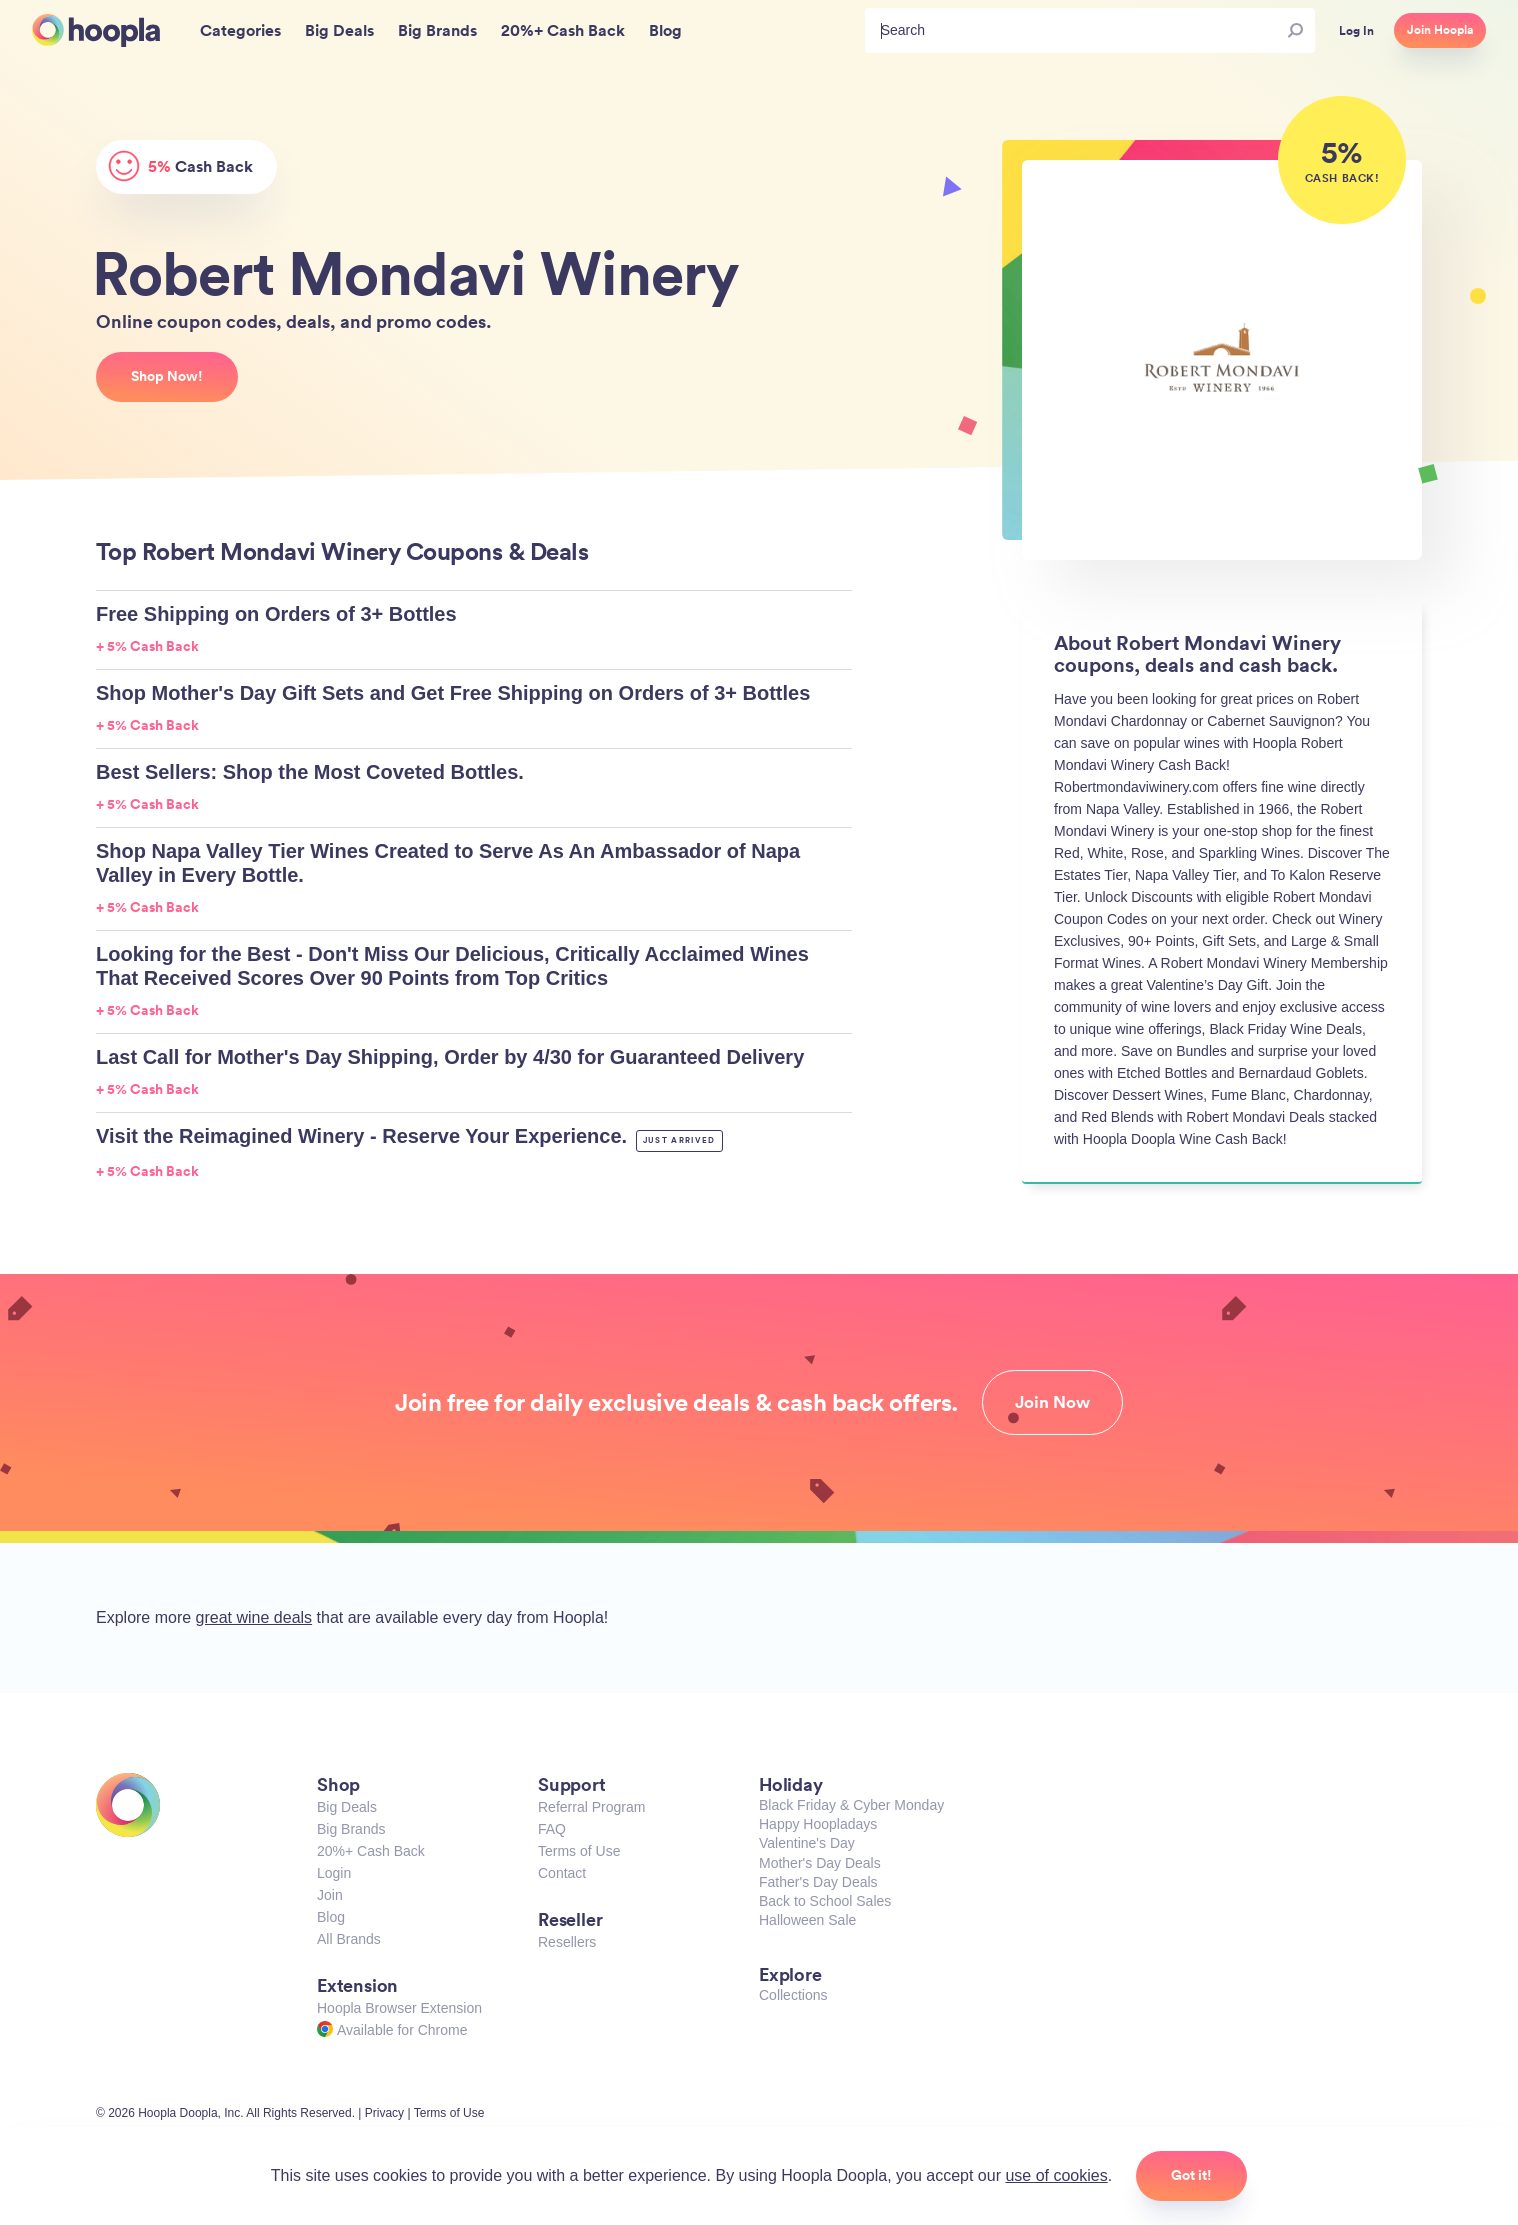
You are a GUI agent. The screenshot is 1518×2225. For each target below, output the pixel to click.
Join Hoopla (1440, 30)
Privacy (384, 2113)
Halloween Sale (807, 1920)
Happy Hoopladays (818, 1824)
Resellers (567, 1942)
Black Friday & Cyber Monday (851, 1805)
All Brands (349, 1939)
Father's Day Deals (818, 1882)
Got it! (1191, 2175)
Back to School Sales (825, 1901)
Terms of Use (579, 1851)
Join (330, 1895)
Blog (331, 1917)
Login (334, 1873)
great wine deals (254, 1617)
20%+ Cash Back (371, 1851)
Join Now (1052, 1402)
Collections (793, 1995)
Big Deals (347, 1807)
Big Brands (351, 1829)
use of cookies (1056, 2175)
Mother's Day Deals (820, 1863)
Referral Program (591, 1807)
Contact (562, 1873)
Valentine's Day (807, 1843)
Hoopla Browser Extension (399, 2008)
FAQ (552, 1829)
